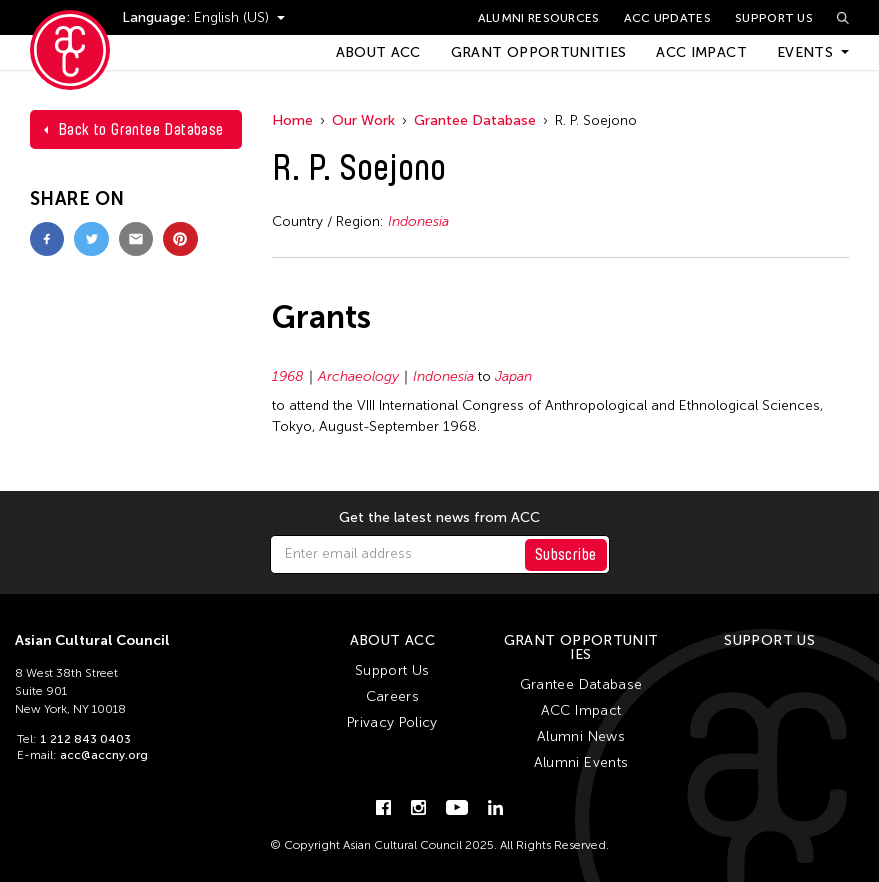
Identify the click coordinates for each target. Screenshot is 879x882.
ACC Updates (667, 18)
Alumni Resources (539, 18)
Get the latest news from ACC (439, 518)
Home (292, 120)
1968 (288, 376)
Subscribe (566, 554)
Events (805, 52)
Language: (158, 17)
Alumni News (581, 736)
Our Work (363, 120)
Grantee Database (475, 120)
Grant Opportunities (539, 52)
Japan (513, 376)
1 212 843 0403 (85, 739)
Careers (392, 696)
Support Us (774, 18)
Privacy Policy (392, 722)
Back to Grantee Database (141, 129)
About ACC (378, 52)
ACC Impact (701, 52)
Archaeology (358, 376)
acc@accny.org (104, 755)
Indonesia (418, 221)
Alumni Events (581, 762)
